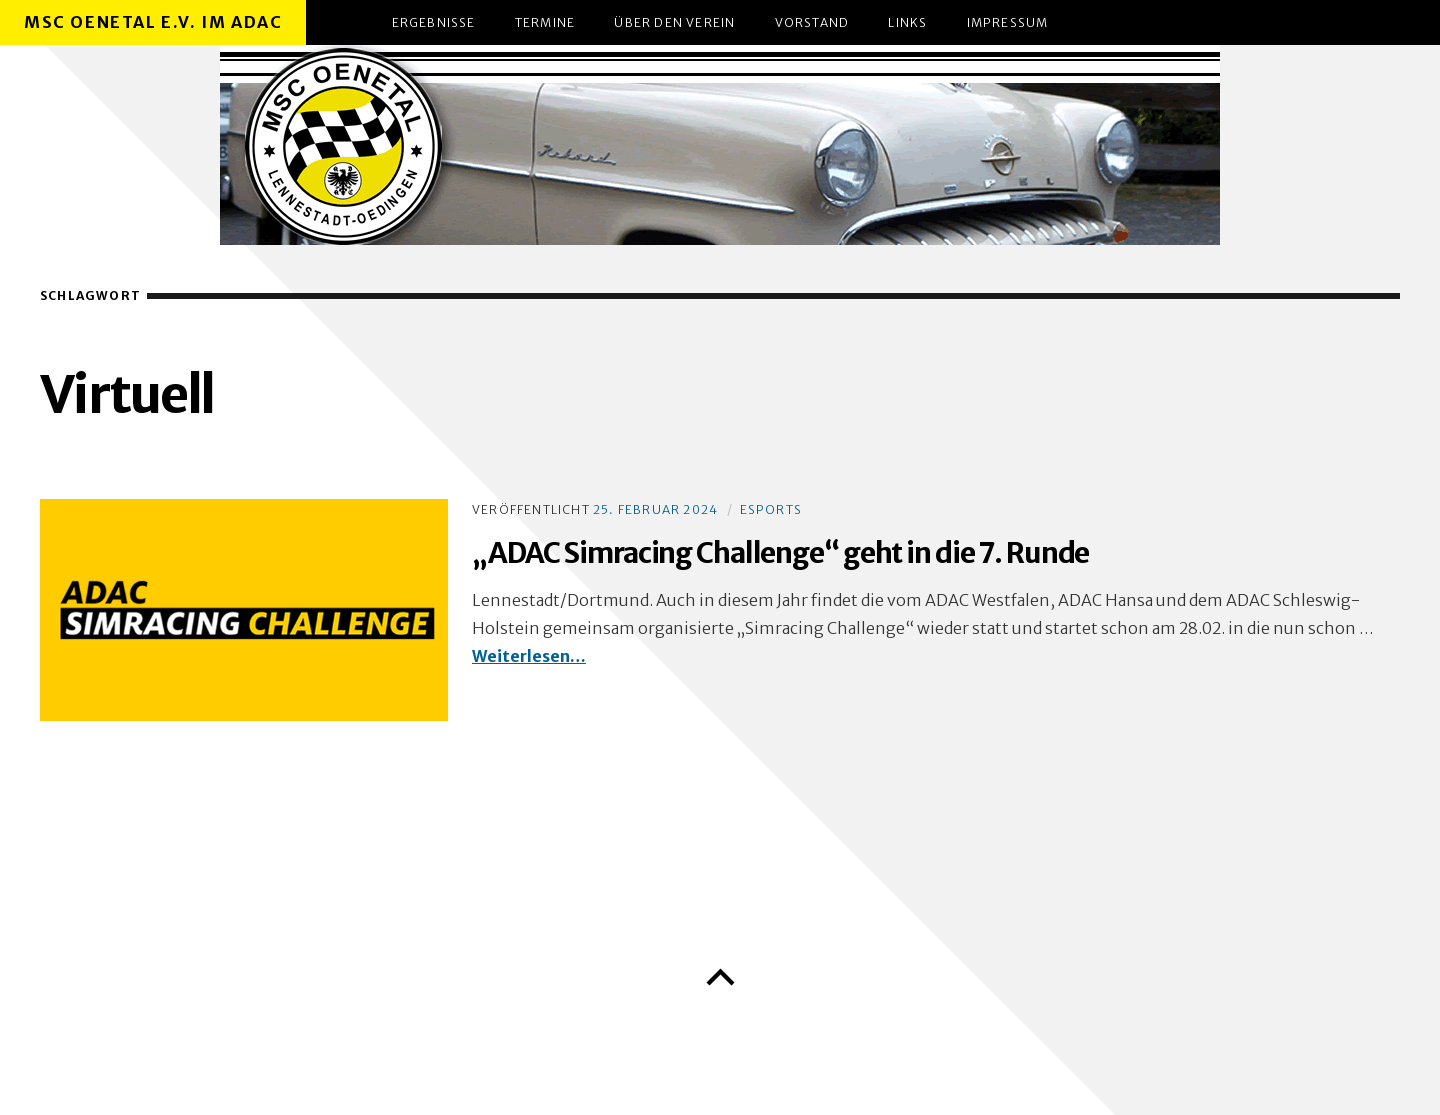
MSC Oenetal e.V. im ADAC (153, 22)
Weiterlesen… (529, 656)
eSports (771, 509)
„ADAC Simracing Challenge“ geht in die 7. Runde (780, 553)
